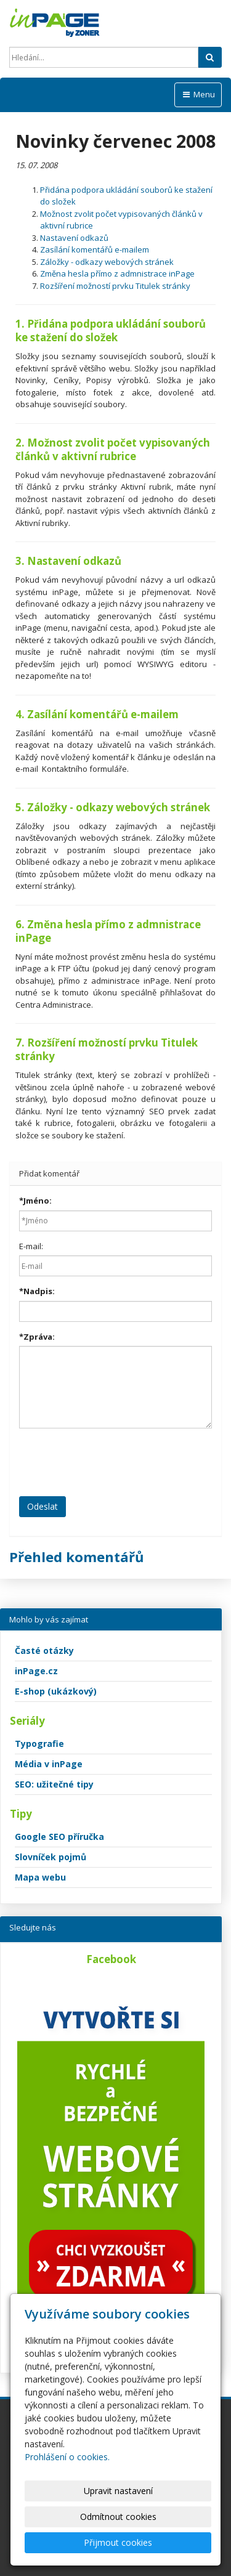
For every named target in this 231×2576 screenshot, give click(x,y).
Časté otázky (44, 1650)
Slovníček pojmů (50, 1857)
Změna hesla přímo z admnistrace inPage (117, 273)
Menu (198, 94)
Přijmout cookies (118, 2542)
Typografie (39, 1743)
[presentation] (112, 1462)
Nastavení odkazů (74, 237)
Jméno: (35, 1200)
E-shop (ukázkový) (56, 1691)
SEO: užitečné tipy (54, 1784)
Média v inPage (49, 1764)
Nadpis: (37, 1291)
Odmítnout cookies (118, 2516)
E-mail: (31, 1246)
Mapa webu (40, 1877)
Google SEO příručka (59, 1836)
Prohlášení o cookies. (67, 2457)
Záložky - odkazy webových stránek (107, 261)
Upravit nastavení (118, 2491)
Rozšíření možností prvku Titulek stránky (115, 285)
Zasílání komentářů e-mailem (94, 249)
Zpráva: (37, 1336)
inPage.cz (36, 1671)
